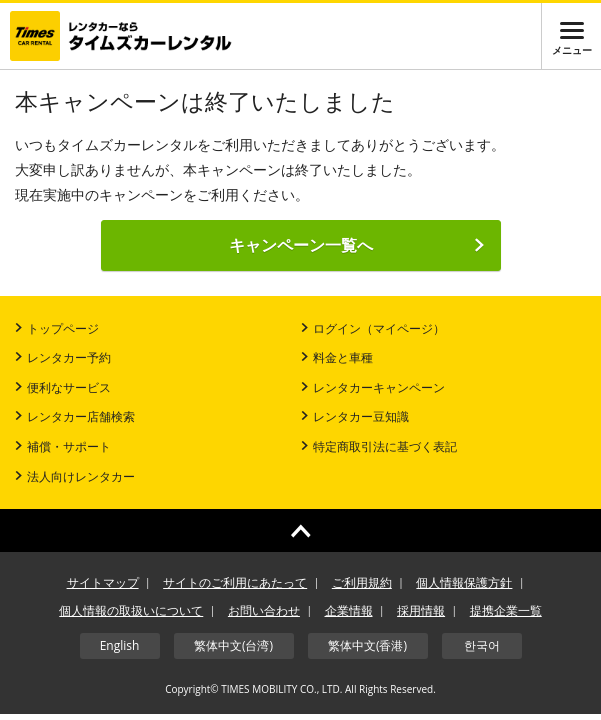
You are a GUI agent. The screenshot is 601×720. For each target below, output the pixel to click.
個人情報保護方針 (464, 582)
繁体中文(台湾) (233, 645)
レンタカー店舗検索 (75, 416)
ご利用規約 (362, 582)
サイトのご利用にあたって (235, 582)
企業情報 (349, 610)
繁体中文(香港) (367, 645)
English (120, 645)
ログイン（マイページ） (373, 328)
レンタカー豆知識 (355, 416)
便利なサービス (63, 387)
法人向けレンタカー (75, 476)
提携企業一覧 (506, 610)
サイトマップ (103, 582)
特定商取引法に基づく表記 (379, 446)
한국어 (482, 645)
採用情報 (421, 610)
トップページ (57, 328)
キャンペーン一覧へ (357, 245)
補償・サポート (63, 446)
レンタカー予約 (63, 357)
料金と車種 (337, 357)
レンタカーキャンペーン (373, 387)
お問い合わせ (264, 610)
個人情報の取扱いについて (131, 610)
